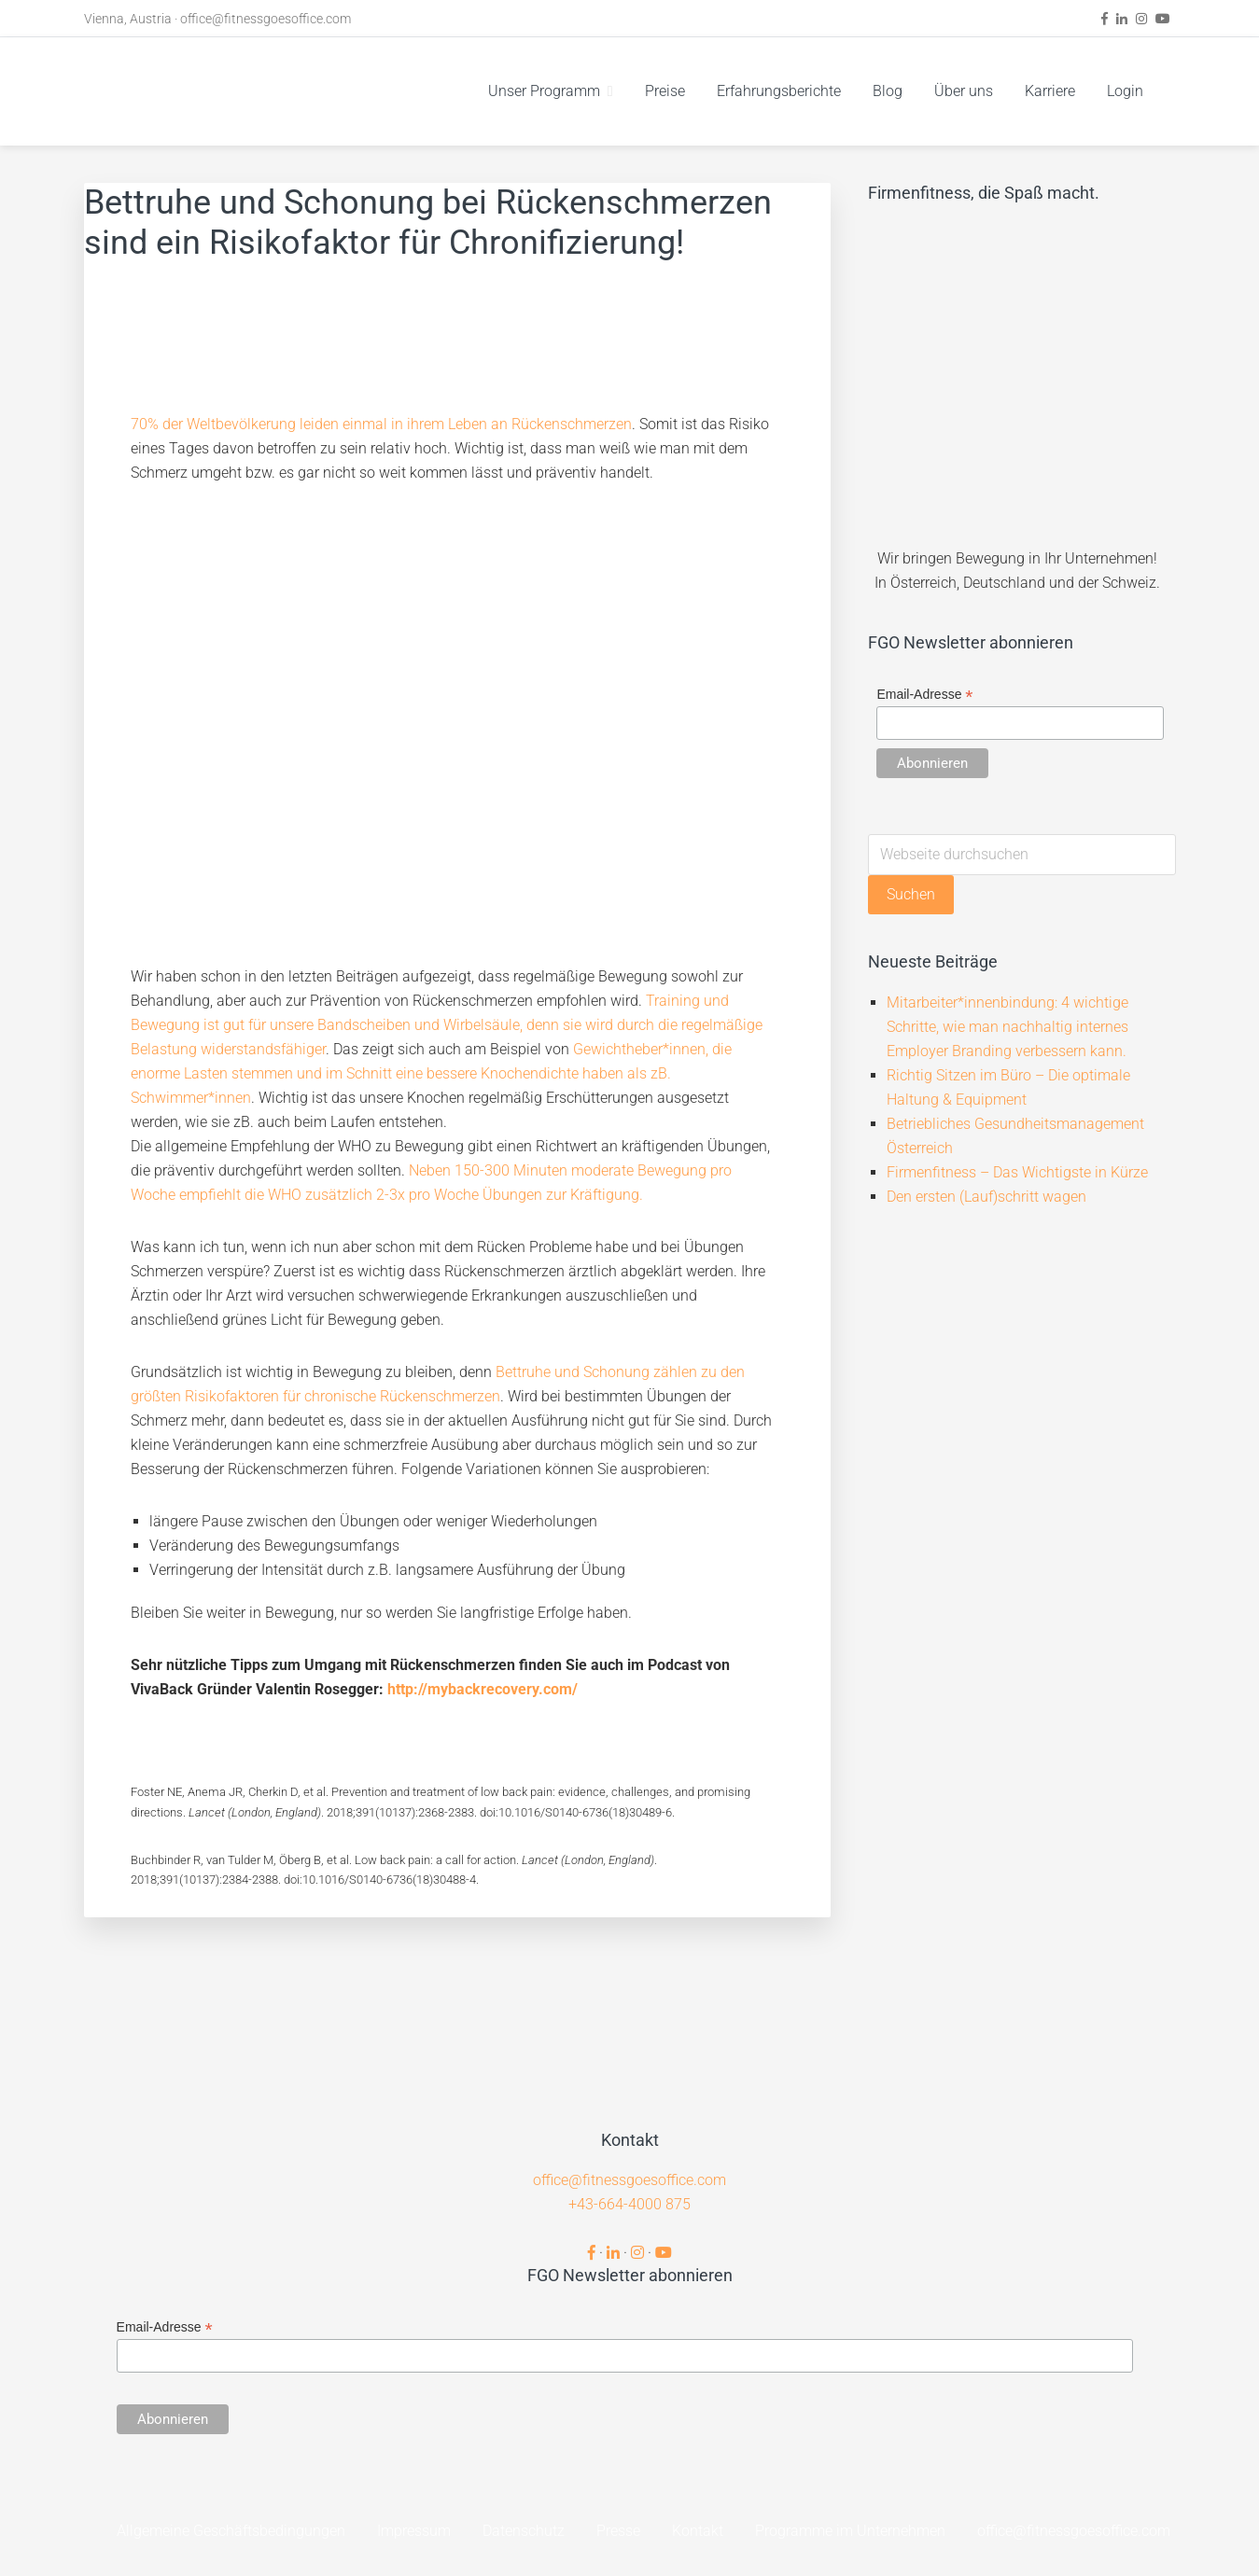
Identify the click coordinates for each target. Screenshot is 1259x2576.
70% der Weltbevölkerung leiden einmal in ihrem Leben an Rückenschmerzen (381, 424)
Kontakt (697, 2531)
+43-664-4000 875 (629, 2204)
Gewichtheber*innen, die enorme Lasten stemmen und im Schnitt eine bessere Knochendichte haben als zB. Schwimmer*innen (431, 1073)
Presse (618, 2531)
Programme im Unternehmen (850, 2531)
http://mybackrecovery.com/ (482, 1689)
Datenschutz (524, 2531)
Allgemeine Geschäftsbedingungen (231, 2531)
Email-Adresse (924, 694)
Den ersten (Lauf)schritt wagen (986, 1196)
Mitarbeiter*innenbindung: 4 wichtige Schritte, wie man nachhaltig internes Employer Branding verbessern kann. (1007, 1027)
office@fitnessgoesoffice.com (265, 18)
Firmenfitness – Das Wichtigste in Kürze (1017, 1172)
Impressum (414, 2531)
